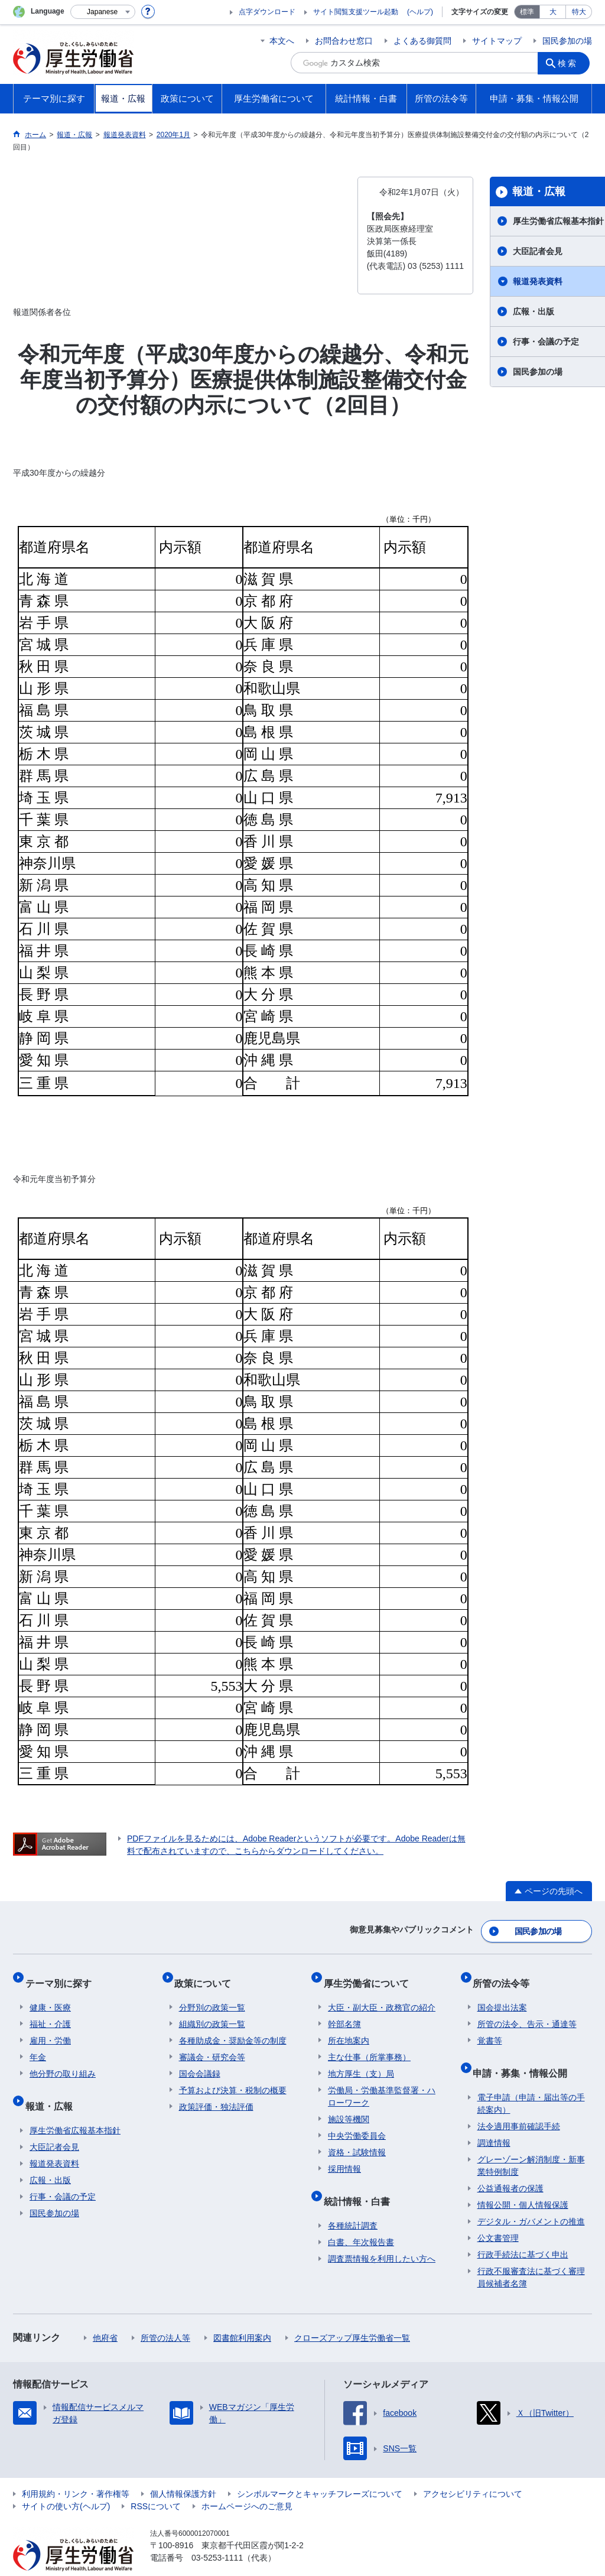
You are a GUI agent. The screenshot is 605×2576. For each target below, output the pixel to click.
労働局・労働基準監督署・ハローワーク (381, 2083)
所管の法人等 (165, 2315)
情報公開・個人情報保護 (522, 2182)
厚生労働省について (370, 1974)
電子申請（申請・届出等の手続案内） (531, 2080)
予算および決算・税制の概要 (233, 2076)
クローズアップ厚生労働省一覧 (352, 2315)
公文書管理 (498, 2215)
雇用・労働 (50, 2027)
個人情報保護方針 (183, 2471)
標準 (527, 12)
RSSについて (156, 2483)
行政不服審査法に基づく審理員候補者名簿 (531, 2254)
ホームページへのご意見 (246, 2483)
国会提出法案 (502, 1994)
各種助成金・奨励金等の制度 (233, 2027)
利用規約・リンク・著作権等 (75, 2471)
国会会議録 (199, 2060)
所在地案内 (348, 2027)
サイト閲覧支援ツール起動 (355, 12)
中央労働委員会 (357, 2122)
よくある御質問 (422, 41)
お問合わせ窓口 (344, 41)
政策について (207, 1974)
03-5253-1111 (217, 2534)
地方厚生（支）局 (361, 2060)
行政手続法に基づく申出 (522, 2231)
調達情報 (493, 2120)
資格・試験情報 (357, 2138)
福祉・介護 (50, 2010)
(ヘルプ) (420, 12)
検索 (571, 62)
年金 (38, 2043)
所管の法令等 (505, 1974)
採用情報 (344, 2155)
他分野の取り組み (63, 2060)
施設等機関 (348, 2105)
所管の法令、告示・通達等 (527, 2010)
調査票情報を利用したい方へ (381, 2235)
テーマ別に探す (63, 1974)
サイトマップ (497, 41)
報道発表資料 (54, 2140)
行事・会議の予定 (63, 2173)
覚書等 (489, 2027)
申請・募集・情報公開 (524, 2054)
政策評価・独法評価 (216, 2093)
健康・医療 (50, 1994)
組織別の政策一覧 (212, 2010)
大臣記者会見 (54, 2124)
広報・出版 (50, 2157)
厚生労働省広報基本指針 (75, 2107)
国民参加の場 (567, 41)
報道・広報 (53, 2088)
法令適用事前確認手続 (518, 2103)
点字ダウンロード (267, 12)
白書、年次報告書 (361, 2219)
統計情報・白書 (361, 2183)
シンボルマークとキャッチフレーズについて (319, 2471)
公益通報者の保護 (510, 2165)
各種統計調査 (353, 2202)
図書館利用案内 (242, 2315)
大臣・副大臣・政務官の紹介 (381, 1994)
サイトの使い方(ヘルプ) (66, 2483)
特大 (579, 12)
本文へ (281, 41)
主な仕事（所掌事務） (369, 2043)
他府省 (105, 2315)
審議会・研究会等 (212, 2043)
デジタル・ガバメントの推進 (531, 2198)
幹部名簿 (344, 2010)
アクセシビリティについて (472, 2471)
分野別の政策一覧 (212, 1994)
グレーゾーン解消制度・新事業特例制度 (531, 2142)
